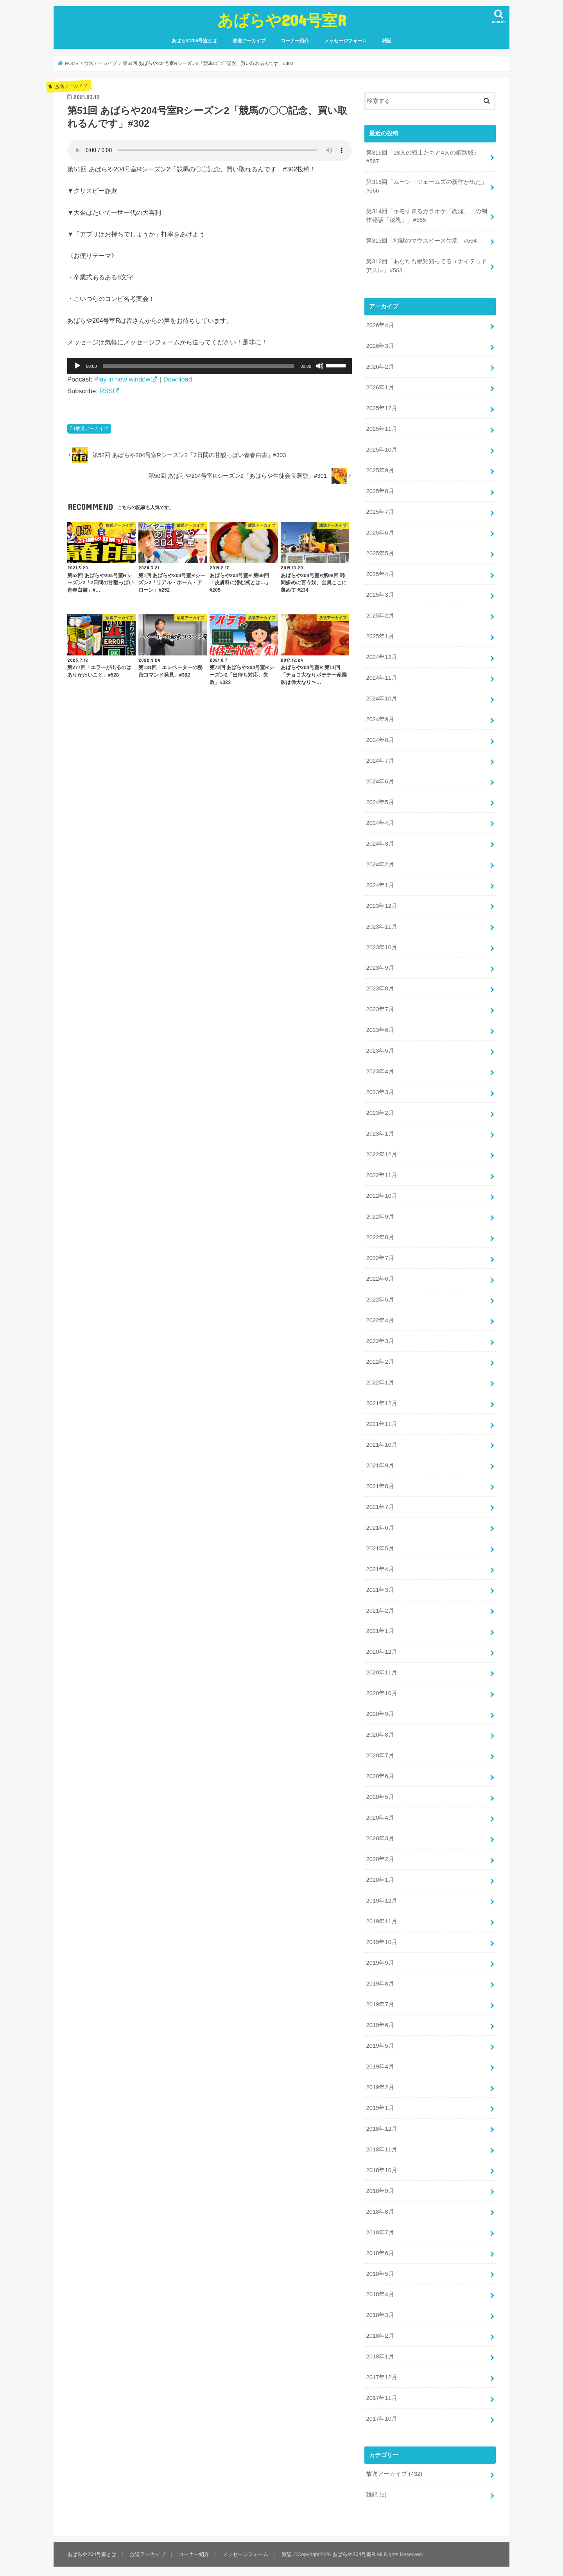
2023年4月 (380, 1070)
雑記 (386, 40)
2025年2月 (380, 615)
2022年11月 (381, 1173)
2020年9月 (380, 1712)
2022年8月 (380, 1236)
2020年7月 (380, 1753)
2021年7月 (380, 1505)
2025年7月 (380, 511)
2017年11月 (381, 2395)
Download (177, 379)
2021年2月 (380, 1608)
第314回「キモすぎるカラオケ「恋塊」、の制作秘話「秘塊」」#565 (426, 215)
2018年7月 (380, 2229)
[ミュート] (320, 366)
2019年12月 (381, 1898)
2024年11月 (381, 677)
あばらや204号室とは (194, 40)
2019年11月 (381, 1918)
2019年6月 (380, 2022)
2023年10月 (381, 946)
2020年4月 (380, 1815)
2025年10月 (381, 449)
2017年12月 (381, 2374)
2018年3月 (380, 2312)
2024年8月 (380, 739)
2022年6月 (380, 1277)
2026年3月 (380, 346)
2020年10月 (381, 1691)
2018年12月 (381, 2125)
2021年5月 (380, 1546)
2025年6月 (380, 532)
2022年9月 (380, 1215)
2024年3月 (380, 842)
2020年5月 (380, 1794)
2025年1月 (380, 635)
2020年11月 (381, 1670)
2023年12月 (381, 905)
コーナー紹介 (295, 40)
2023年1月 (380, 1132)
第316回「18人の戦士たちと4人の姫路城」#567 (422, 156)
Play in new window (122, 379)
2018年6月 (380, 2250)
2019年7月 (380, 2001)
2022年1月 (380, 1380)
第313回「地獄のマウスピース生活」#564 (421, 241)
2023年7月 (380, 1008)
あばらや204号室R (281, 20)
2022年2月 (380, 1360)
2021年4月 (380, 1567)
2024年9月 (380, 718)
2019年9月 (380, 1960)
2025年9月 (380, 470)
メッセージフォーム (346, 40)
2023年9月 (380, 966)
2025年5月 (380, 553)
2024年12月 (381, 656)
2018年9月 (380, 2188)
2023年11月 (381, 925)
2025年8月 (380, 491)
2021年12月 (381, 1401)
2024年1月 (380, 884)
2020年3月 (380, 1836)
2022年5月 (380, 1298)
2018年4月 (380, 2291)
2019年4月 (380, 2064)
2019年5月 (380, 2043)
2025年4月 (380, 574)
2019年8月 (380, 1981)
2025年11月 (381, 428)
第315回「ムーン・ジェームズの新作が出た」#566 (426, 186)
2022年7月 (380, 1256)
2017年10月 (381, 2415)
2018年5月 (380, 2271)
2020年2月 (380, 1857)
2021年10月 (381, 1443)
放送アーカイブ (249, 40)
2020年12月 (381, 1650)
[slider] (198, 366)
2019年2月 (380, 2084)
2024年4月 (380, 822)
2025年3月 (380, 594)
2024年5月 (380, 801)
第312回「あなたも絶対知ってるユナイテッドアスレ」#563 (426, 265)
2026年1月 (380, 387)
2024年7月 (380, 760)
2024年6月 (380, 780)
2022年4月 (380, 1319)
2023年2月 (380, 1112)
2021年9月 (380, 1463)
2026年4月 (380, 325)
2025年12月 (381, 408)
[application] (209, 366)
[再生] (77, 366)
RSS (106, 390)
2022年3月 (380, 1339)
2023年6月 (380, 1029)
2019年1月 (380, 2105)
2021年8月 (380, 1484)
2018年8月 (380, 2208)
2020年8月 (380, 1732)
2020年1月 (380, 1877)
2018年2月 (380, 2332)
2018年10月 (381, 2167)
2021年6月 (380, 1526)
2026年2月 (380, 367)
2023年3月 (380, 1091)
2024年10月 (381, 698)
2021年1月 (380, 1629)
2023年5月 (380, 1049)
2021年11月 (381, 1422)
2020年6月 (380, 1774)
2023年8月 (380, 987)
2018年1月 (380, 2353)
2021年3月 (380, 1587)
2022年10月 (381, 1194)
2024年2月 (380, 863)
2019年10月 (381, 1939)
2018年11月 (381, 2146)
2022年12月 (381, 1153)
